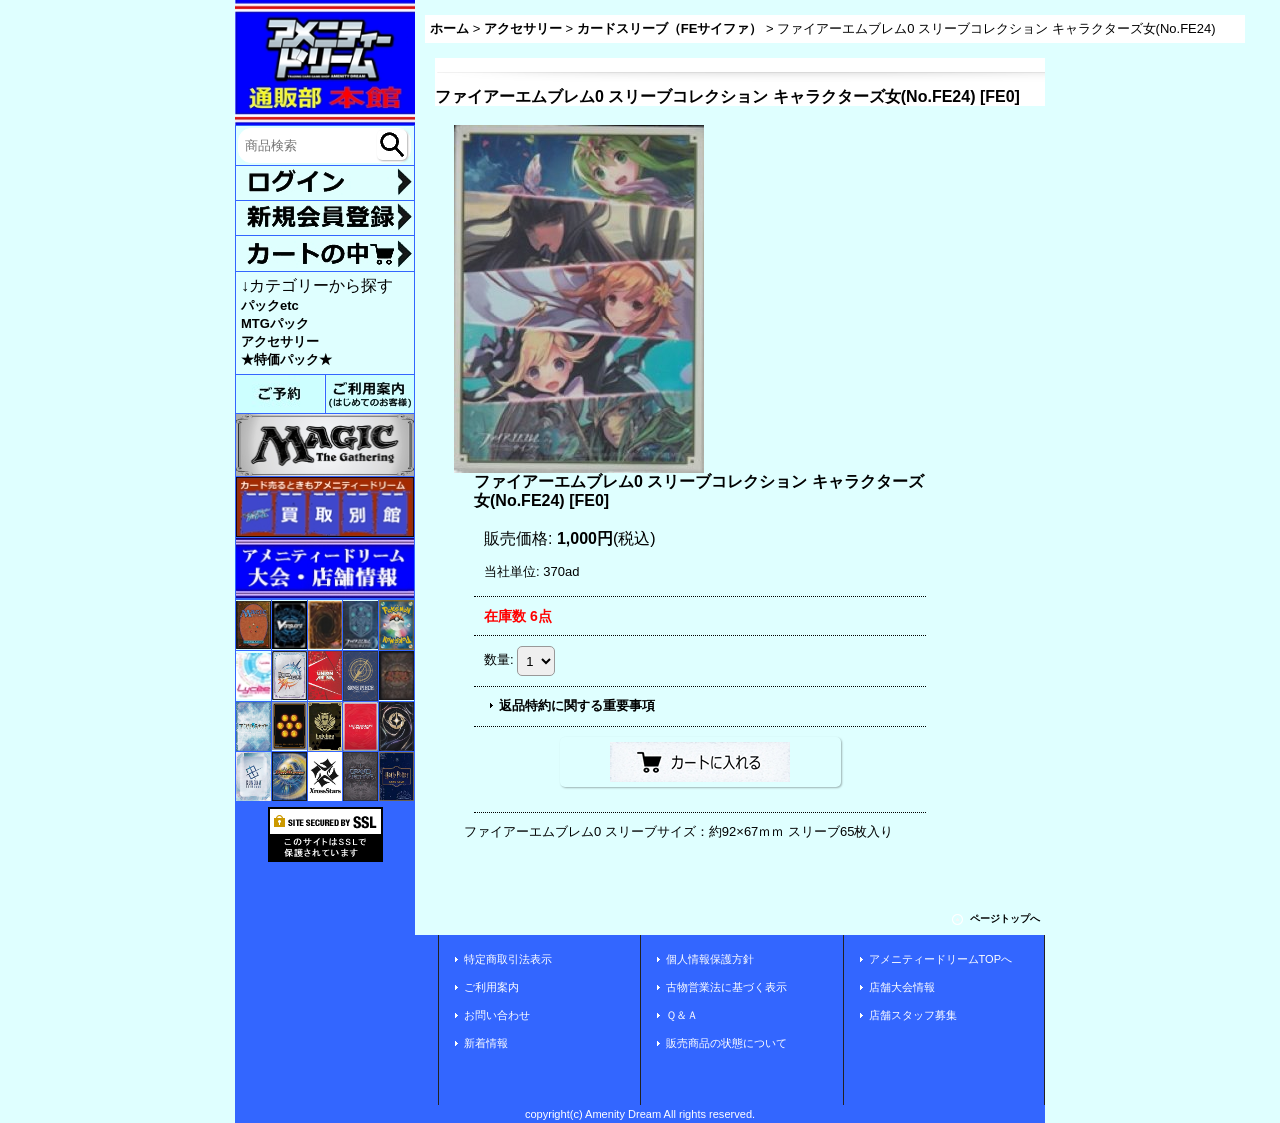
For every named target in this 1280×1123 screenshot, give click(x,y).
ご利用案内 (491, 987)
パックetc (270, 305)
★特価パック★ (286, 359)
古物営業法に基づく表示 (726, 987)
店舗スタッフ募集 (913, 1015)
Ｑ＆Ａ (682, 1015)
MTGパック (275, 323)
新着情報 (486, 1043)
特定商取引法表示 (508, 959)
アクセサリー (280, 341)
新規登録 (325, 218)
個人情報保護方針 (710, 959)
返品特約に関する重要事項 (577, 705)
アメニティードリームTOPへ (941, 959)
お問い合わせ (497, 1015)
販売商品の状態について (726, 1043)
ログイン (325, 183)
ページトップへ (1005, 918)
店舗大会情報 (902, 987)
